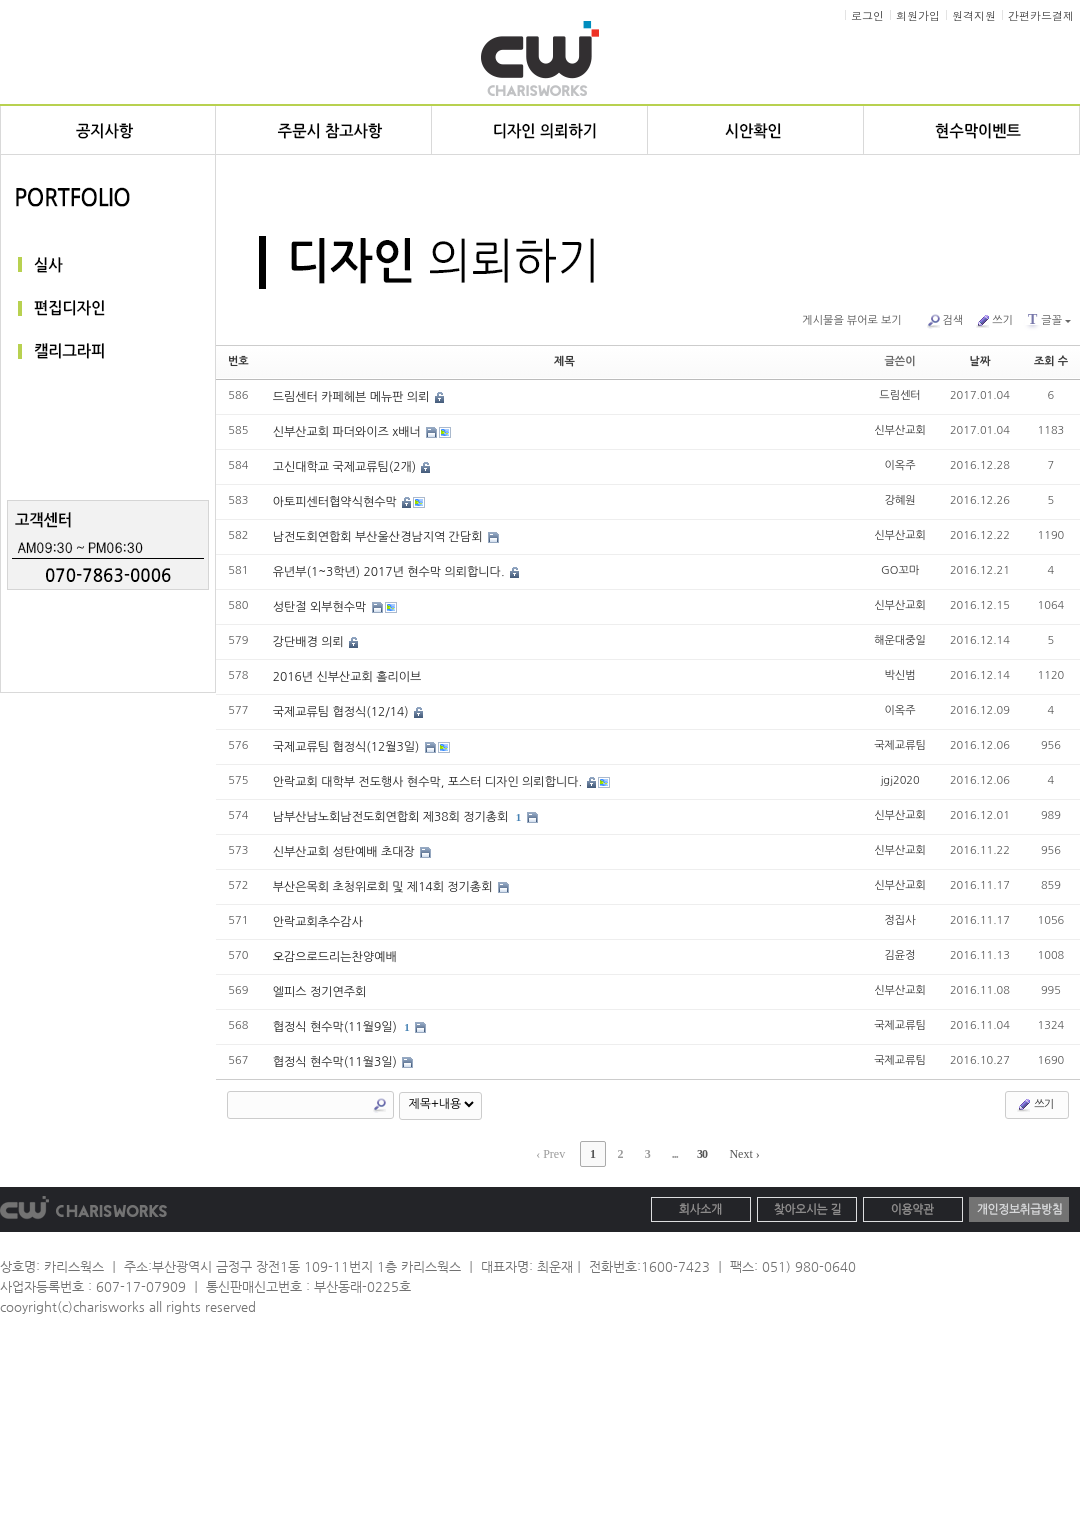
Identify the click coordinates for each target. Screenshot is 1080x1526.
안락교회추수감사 (318, 922)
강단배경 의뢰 (310, 642)
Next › (745, 1154)
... (675, 1154)
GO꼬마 (900, 570)
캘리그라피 (108, 352)
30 (702, 1154)
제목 (564, 361)
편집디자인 (108, 308)
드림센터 (899, 395)
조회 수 (1051, 361)
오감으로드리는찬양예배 (335, 957)
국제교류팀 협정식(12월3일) (348, 747)
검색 (945, 321)
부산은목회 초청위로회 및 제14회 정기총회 (384, 887)
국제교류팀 (900, 745)
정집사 (900, 920)
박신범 (900, 675)
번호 (238, 361)
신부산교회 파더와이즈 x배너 (349, 432)
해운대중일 (900, 640)
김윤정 (900, 955)
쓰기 (994, 321)
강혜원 (900, 500)
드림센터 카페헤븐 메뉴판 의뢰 (353, 397)
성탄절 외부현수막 (321, 607)
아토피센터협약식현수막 (336, 502)
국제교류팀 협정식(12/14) (342, 712)
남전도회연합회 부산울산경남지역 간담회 (379, 537)
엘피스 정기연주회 (320, 992)
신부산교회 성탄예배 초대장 (345, 852)
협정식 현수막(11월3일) (337, 1062)
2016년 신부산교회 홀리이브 (347, 677)
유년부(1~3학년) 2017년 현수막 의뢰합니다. (390, 572)
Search (380, 1105)
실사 (108, 264)
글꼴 (1048, 319)
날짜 (980, 361)
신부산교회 (900, 430)
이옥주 (900, 465)
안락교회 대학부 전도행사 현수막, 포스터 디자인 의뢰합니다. (429, 782)
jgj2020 (899, 780)
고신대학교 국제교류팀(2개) (346, 467)
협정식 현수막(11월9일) (337, 1027)
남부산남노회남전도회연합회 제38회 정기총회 (392, 817)
